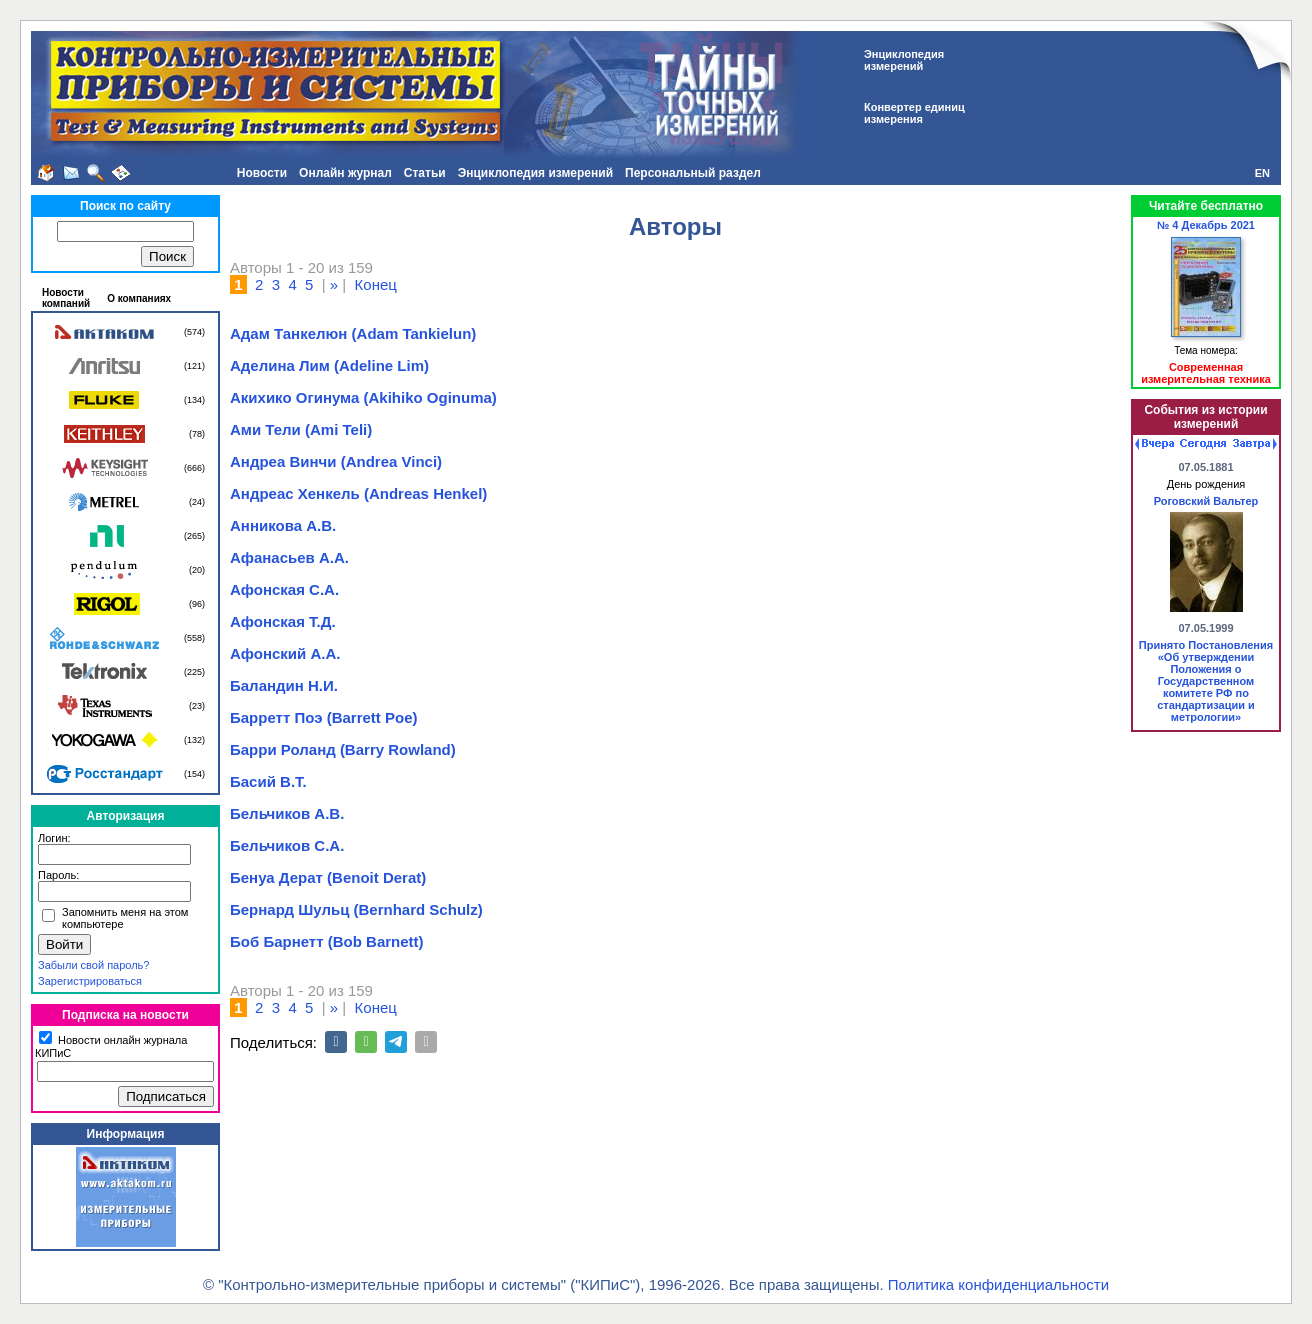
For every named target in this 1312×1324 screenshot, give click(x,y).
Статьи (425, 173)
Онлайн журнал (345, 173)
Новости (262, 173)
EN (1262, 173)
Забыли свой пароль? (93, 965)
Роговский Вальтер (1206, 501)
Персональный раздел (693, 173)
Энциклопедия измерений (535, 173)
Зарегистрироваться (90, 981)
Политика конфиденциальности (998, 1284)
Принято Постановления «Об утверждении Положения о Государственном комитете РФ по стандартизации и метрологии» (1206, 681)
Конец (376, 284)
